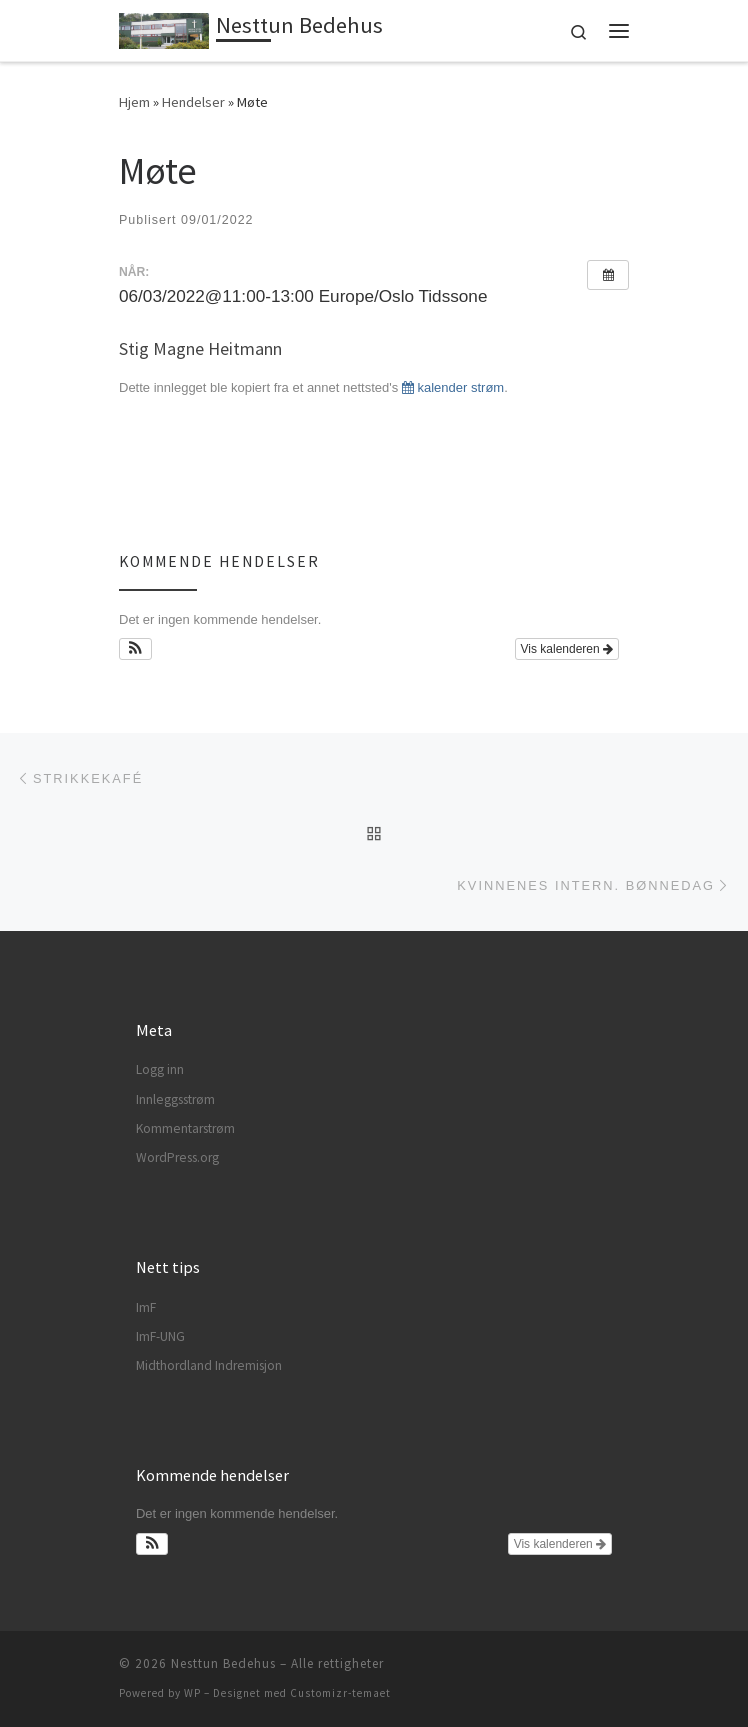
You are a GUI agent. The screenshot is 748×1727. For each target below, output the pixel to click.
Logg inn (160, 1069)
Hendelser (193, 102)
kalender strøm (453, 387)
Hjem (134, 102)
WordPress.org (177, 1157)
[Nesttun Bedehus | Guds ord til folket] (164, 28)
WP (192, 1693)
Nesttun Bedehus (223, 1663)
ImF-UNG (160, 1336)
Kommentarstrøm (185, 1128)
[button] (135, 649)
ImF (146, 1307)
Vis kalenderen (567, 649)
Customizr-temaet (340, 1693)
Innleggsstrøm (175, 1099)
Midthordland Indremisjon (209, 1365)
